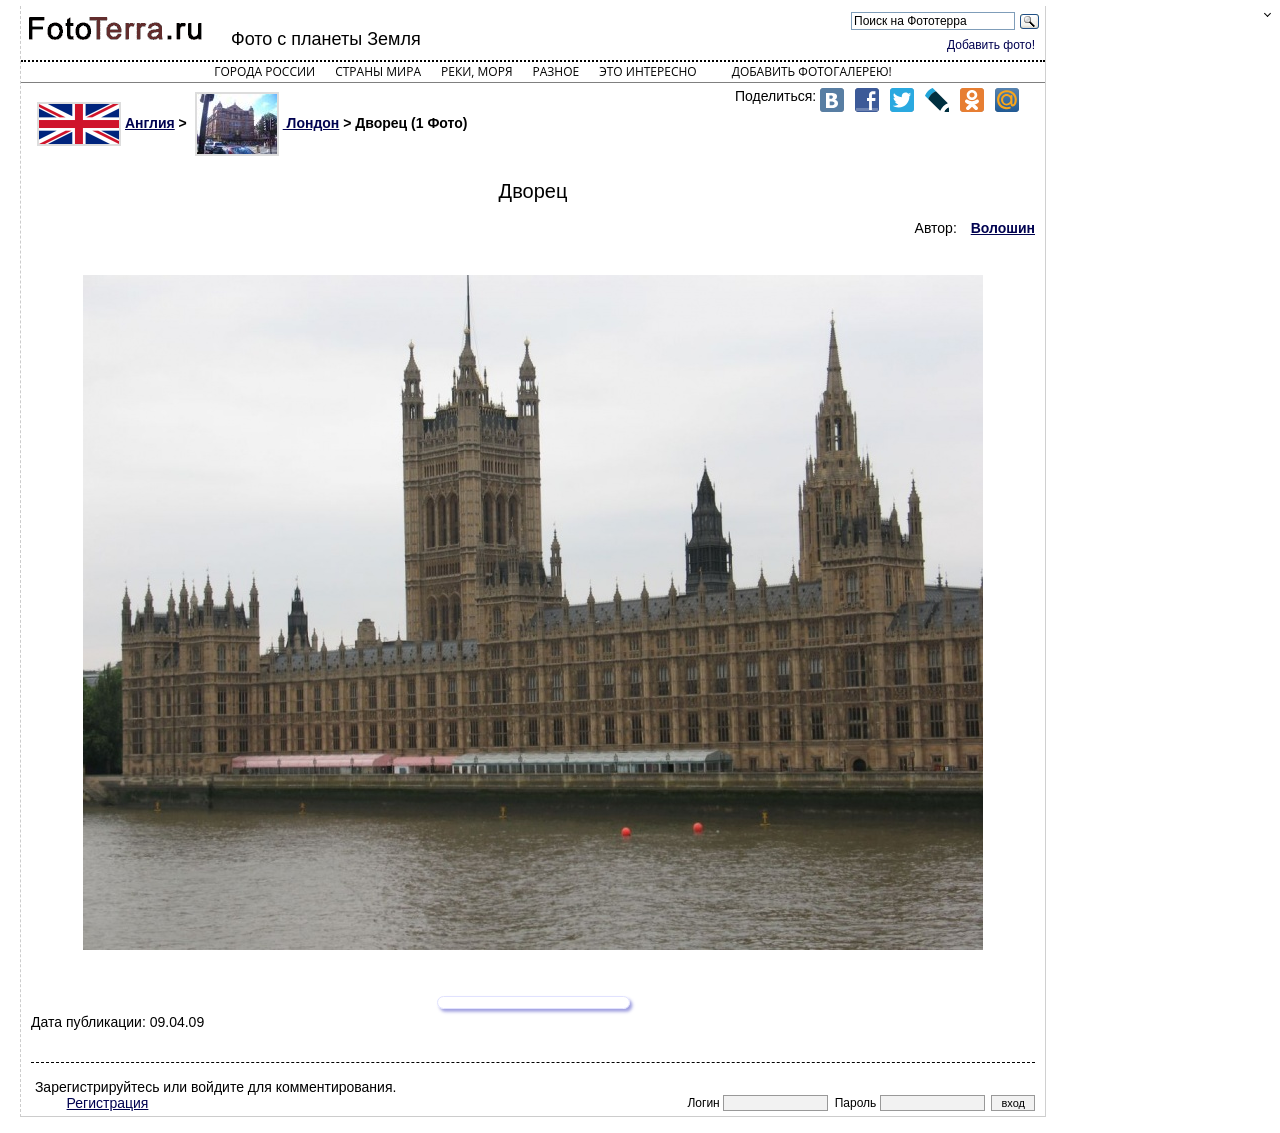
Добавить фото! (991, 45)
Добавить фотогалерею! (812, 71)
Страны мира (378, 71)
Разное (556, 71)
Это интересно (648, 71)
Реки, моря (476, 71)
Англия (106, 123)
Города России (264, 71)
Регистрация (108, 1103)
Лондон (267, 123)
